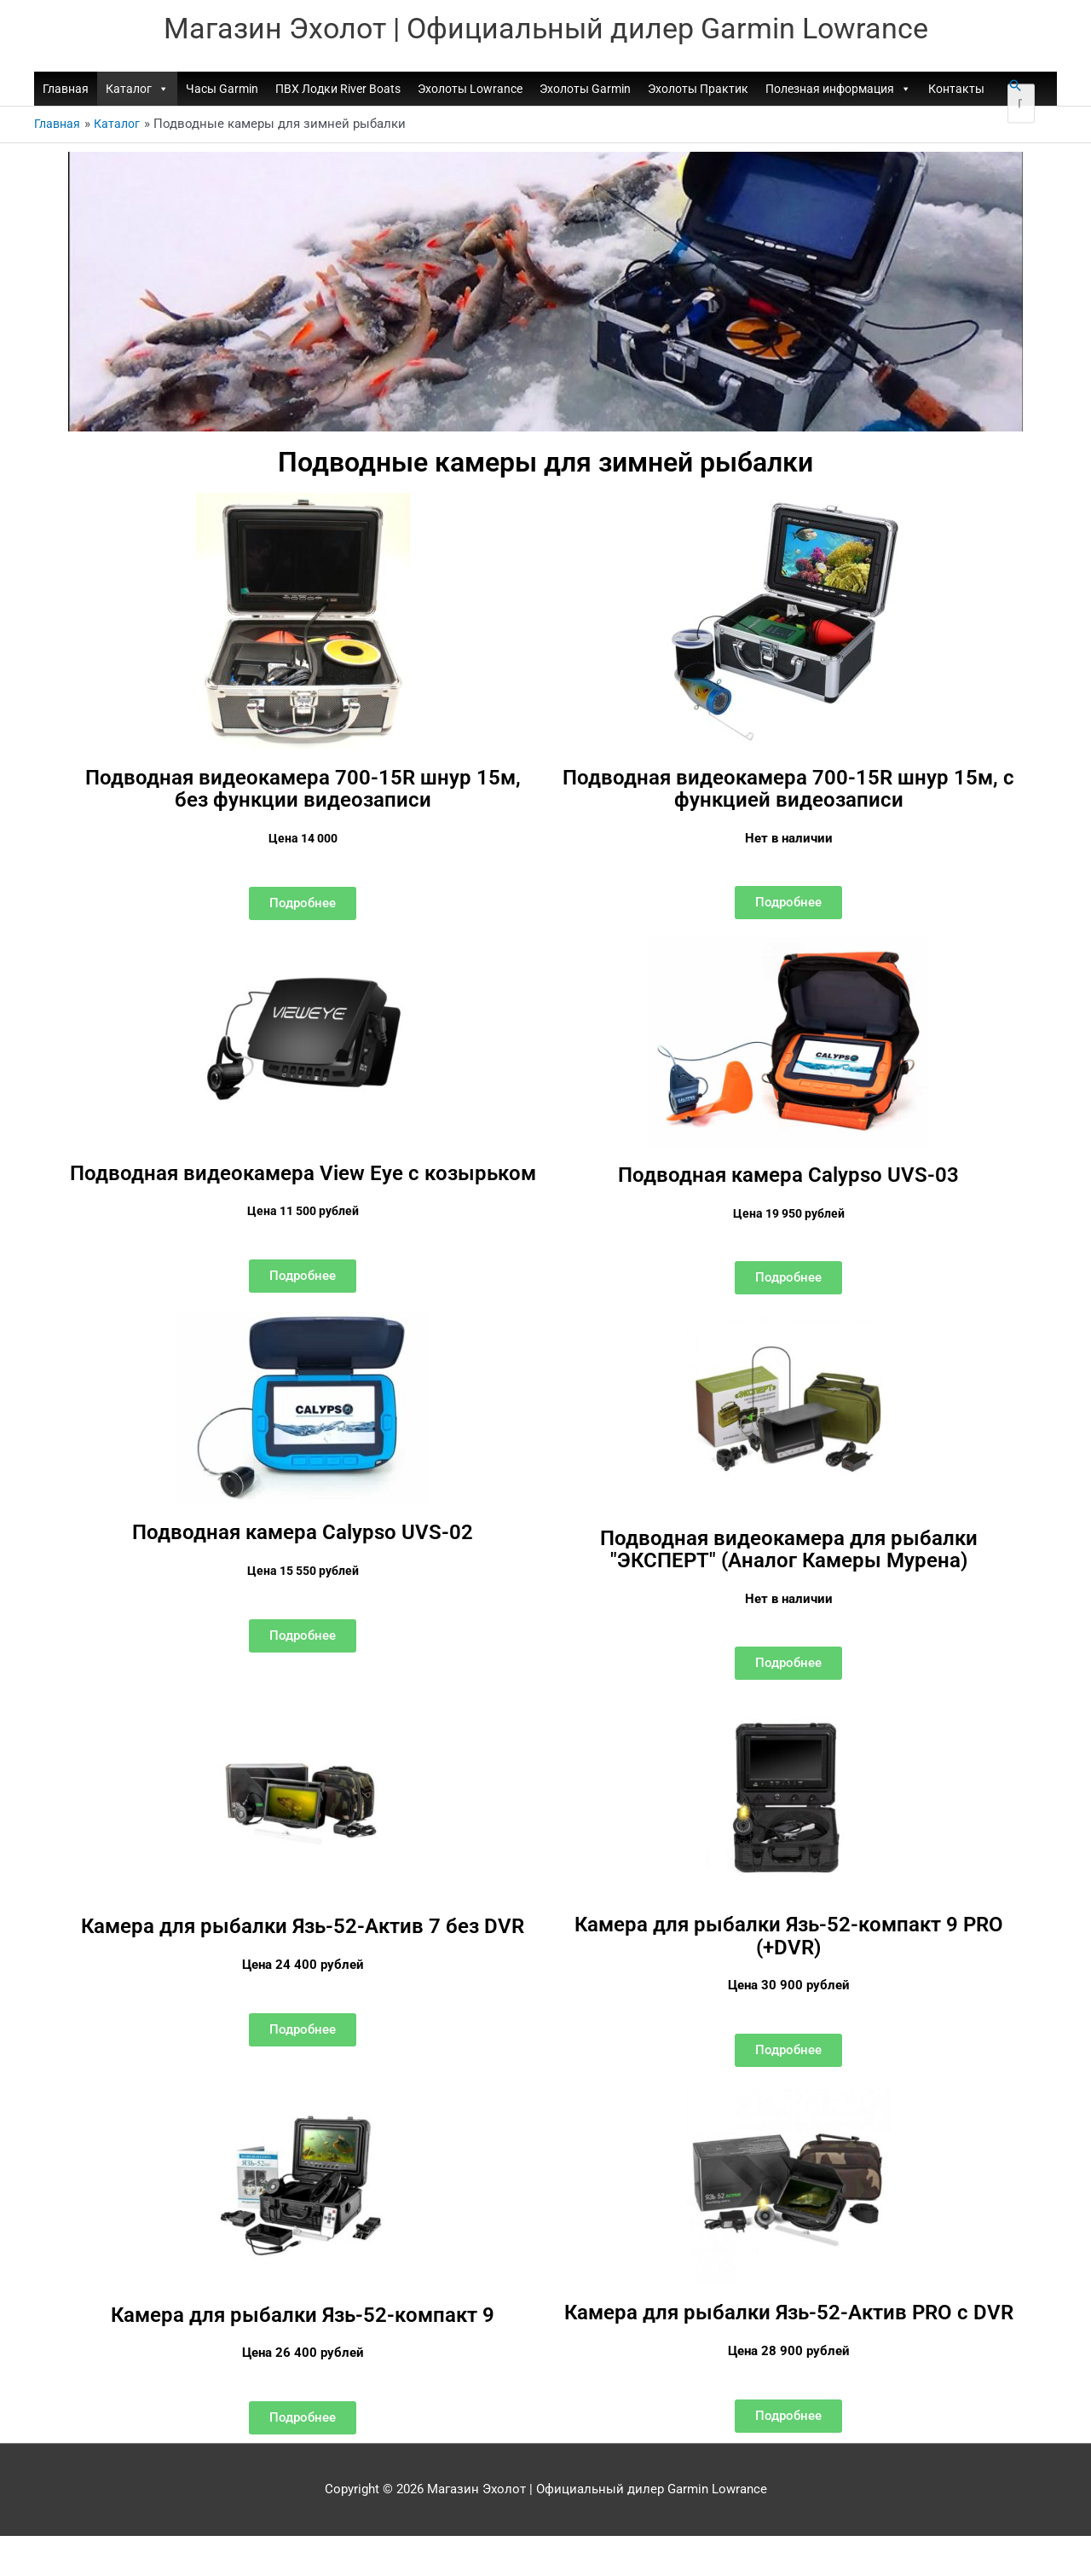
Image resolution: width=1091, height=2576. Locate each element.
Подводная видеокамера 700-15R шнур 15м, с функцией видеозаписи (789, 789)
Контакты (956, 91)
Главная (66, 91)
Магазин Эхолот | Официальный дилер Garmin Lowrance (546, 30)
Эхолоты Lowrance (470, 91)
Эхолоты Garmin (585, 91)
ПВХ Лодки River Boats (338, 91)
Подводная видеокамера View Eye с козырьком (302, 1184)
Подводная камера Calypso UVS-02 (302, 1553)
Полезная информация (838, 91)
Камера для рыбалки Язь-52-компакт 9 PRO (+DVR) (789, 1954)
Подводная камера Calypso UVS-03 (788, 1176)
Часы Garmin (222, 91)
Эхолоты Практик (698, 91)
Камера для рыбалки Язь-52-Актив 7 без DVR (302, 1956)
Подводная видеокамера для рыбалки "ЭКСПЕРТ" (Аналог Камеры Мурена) (788, 1569)
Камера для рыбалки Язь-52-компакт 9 (303, 2334)
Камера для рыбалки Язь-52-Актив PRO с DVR (788, 2344)
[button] (1015, 88)
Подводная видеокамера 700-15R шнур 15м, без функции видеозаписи (303, 789)
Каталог (137, 91)
